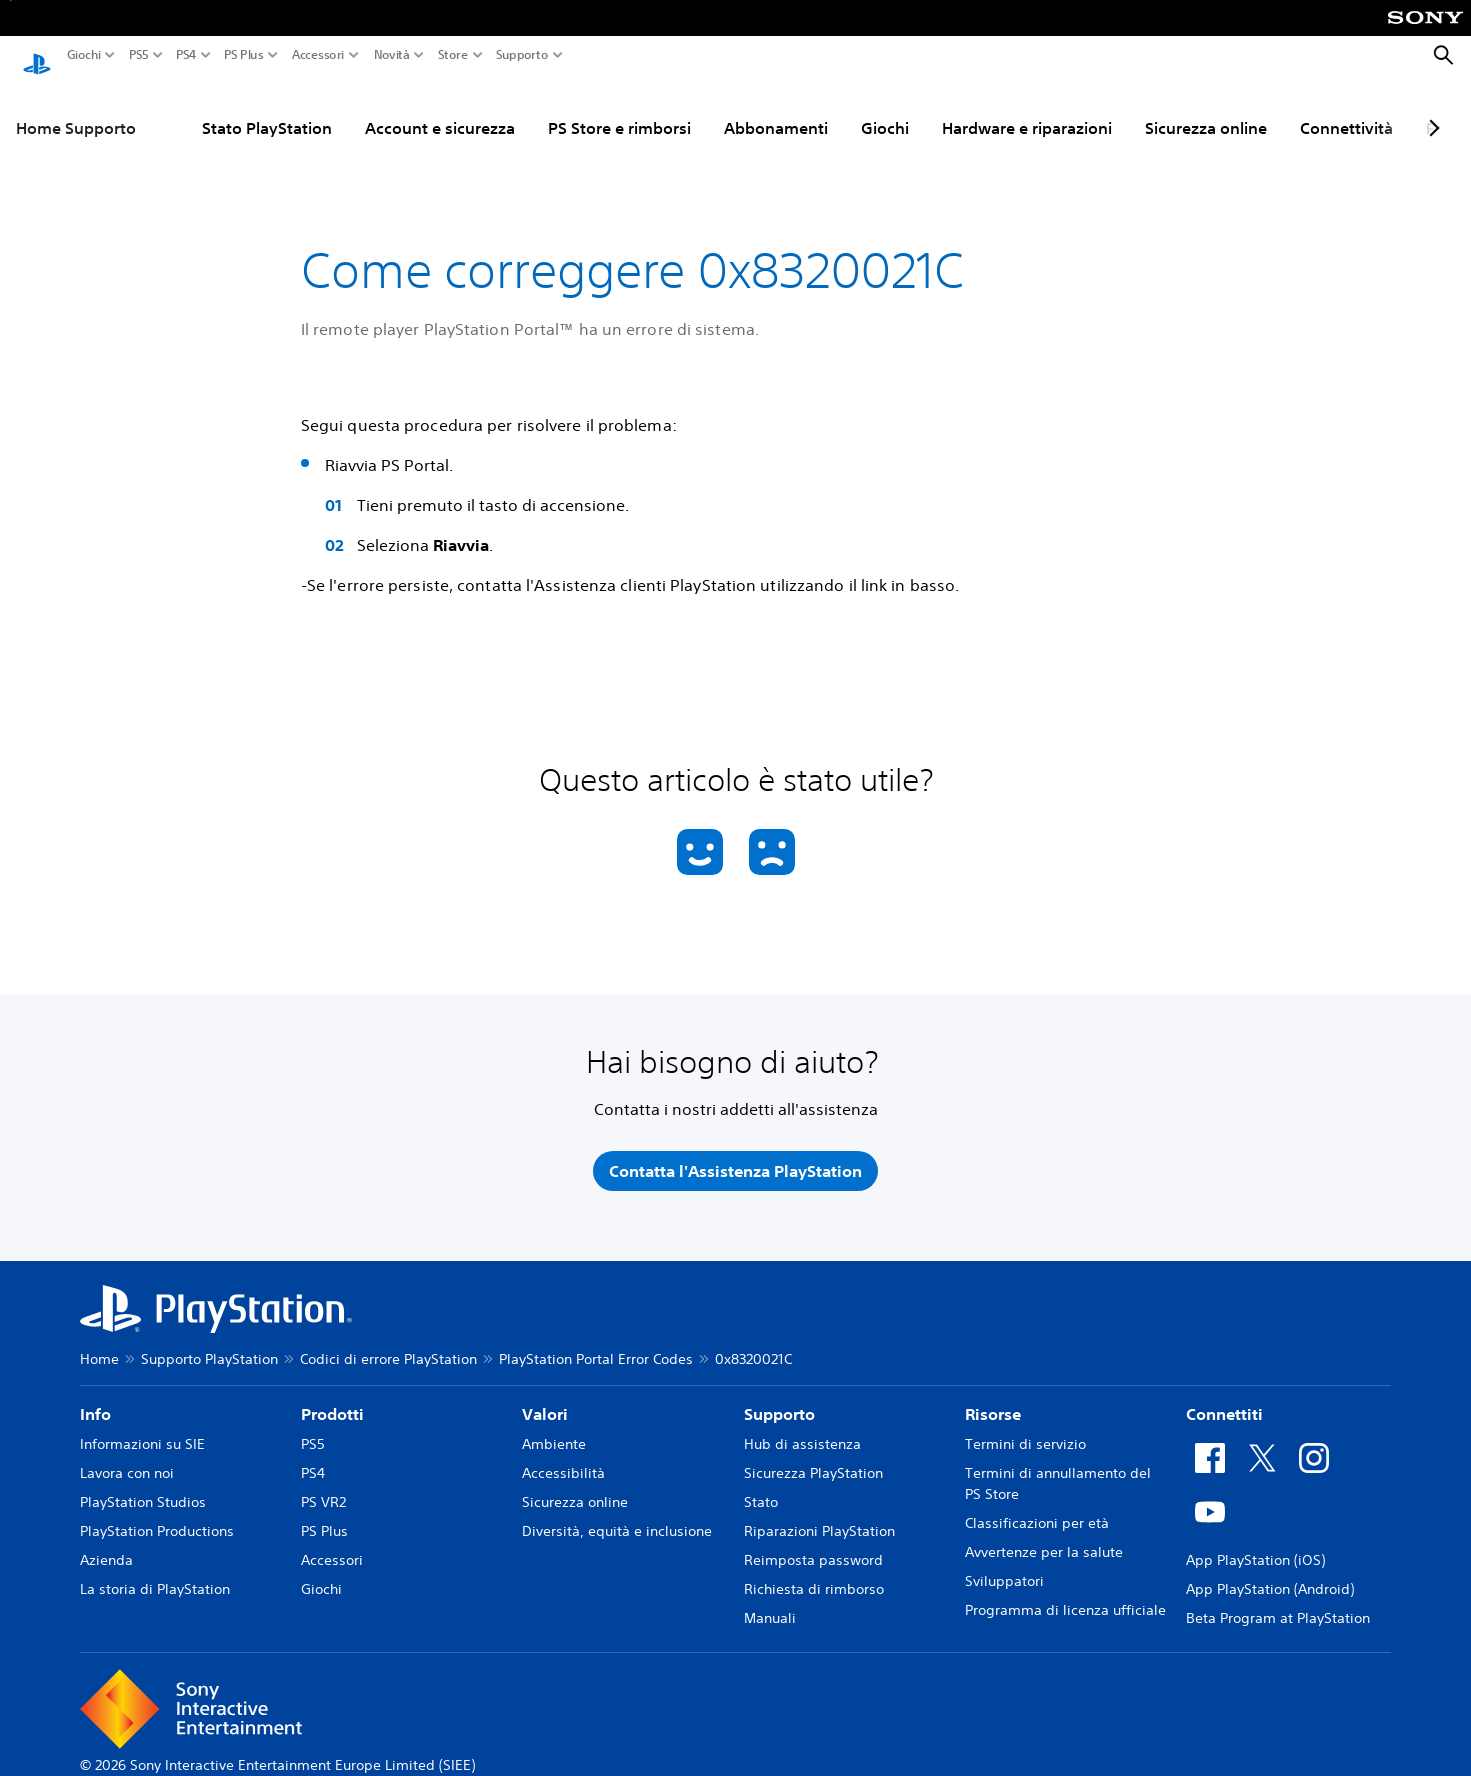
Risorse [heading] (993, 1395)
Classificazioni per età (1037, 1504)
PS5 (139, 55)
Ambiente (554, 1425)
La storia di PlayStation (155, 1570)
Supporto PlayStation (209, 1340)
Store (453, 55)
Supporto (522, 55)
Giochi (84, 55)
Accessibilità (563, 1454)
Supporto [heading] (779, 1395)
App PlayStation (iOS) (1255, 1541)
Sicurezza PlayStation (813, 1454)
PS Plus (244, 55)
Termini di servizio (1025, 1425)
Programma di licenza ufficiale (1065, 1591)
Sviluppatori (1004, 1562)
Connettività (1346, 109)
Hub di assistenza (802, 1425)
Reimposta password (813, 1541)
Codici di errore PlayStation (388, 1340)
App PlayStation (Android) (1270, 1570)
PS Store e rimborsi (619, 109)
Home (99, 1340)
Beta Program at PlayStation (1278, 1599)
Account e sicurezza (440, 109)
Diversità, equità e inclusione (617, 1512)
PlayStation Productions (157, 1512)
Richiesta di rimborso (814, 1570)
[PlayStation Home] (37, 56)
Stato (761, 1483)
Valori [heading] (545, 1395)
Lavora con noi (127, 1454)
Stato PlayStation (267, 109)
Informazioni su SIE (142, 1425)
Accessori (318, 55)
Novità (392, 55)
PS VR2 (323, 1483)
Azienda (106, 1541)
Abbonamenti (776, 109)
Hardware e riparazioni (1027, 109)
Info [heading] (95, 1395)
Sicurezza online (1206, 109)
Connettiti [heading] (1224, 1395)
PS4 (186, 55)
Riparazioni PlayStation (819, 1512)
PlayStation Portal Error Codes (596, 1340)
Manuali (770, 1599)
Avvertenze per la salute (1044, 1533)
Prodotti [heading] (332, 1395)
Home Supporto (76, 109)
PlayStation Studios (143, 1483)
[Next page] (1431, 109)
